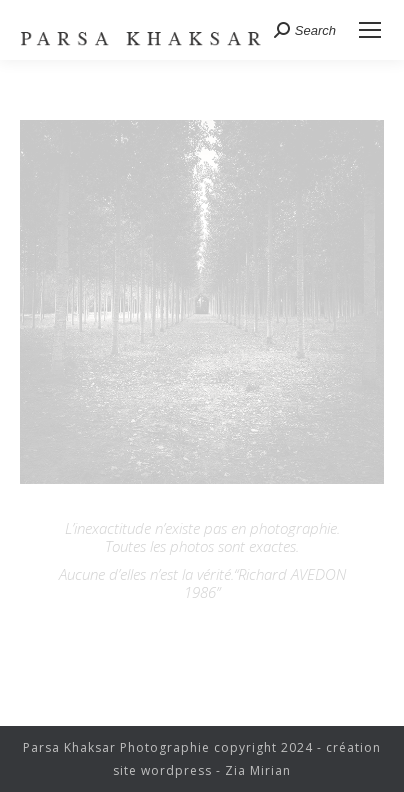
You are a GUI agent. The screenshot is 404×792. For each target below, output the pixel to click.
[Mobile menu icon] (370, 30)
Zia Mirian (258, 770)
